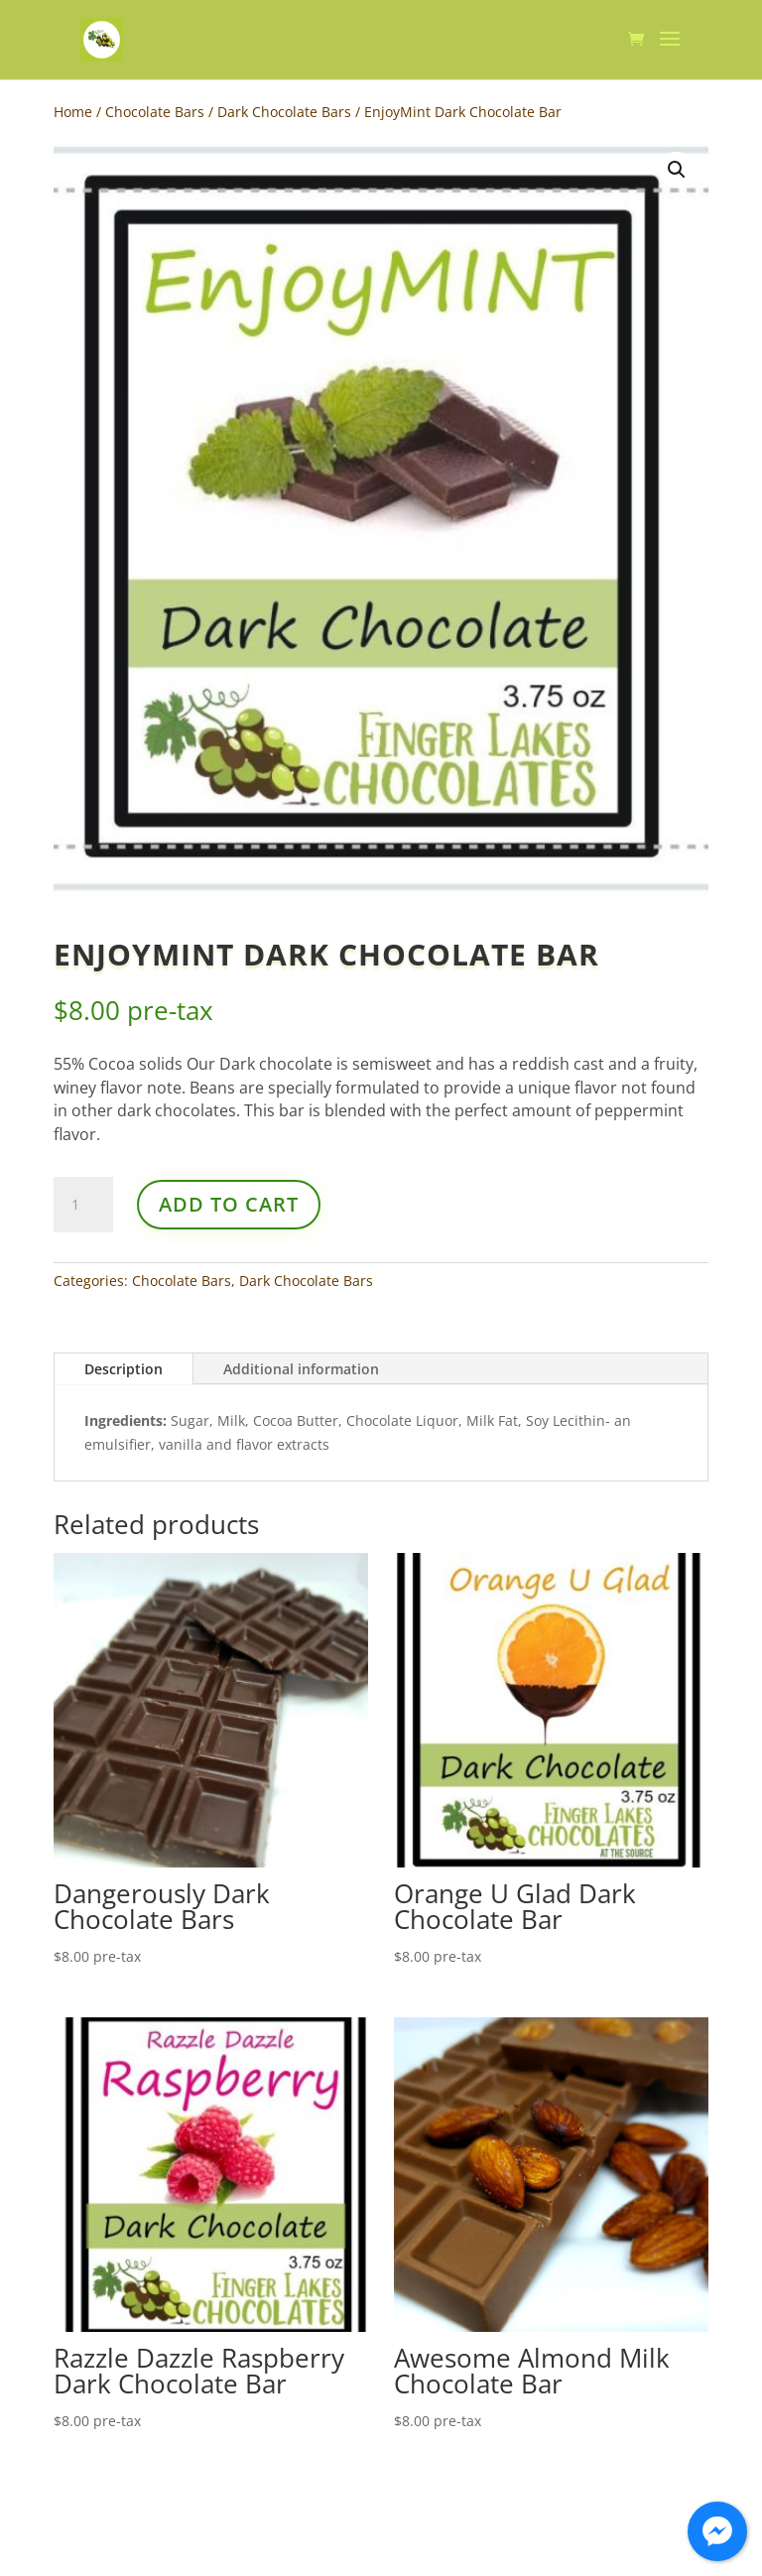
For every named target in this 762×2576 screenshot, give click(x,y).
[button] (677, 170)
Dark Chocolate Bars (284, 111)
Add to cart (229, 1204)
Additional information (301, 1368)
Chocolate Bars (154, 111)
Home (73, 111)
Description (123, 1368)
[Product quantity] (83, 1204)
